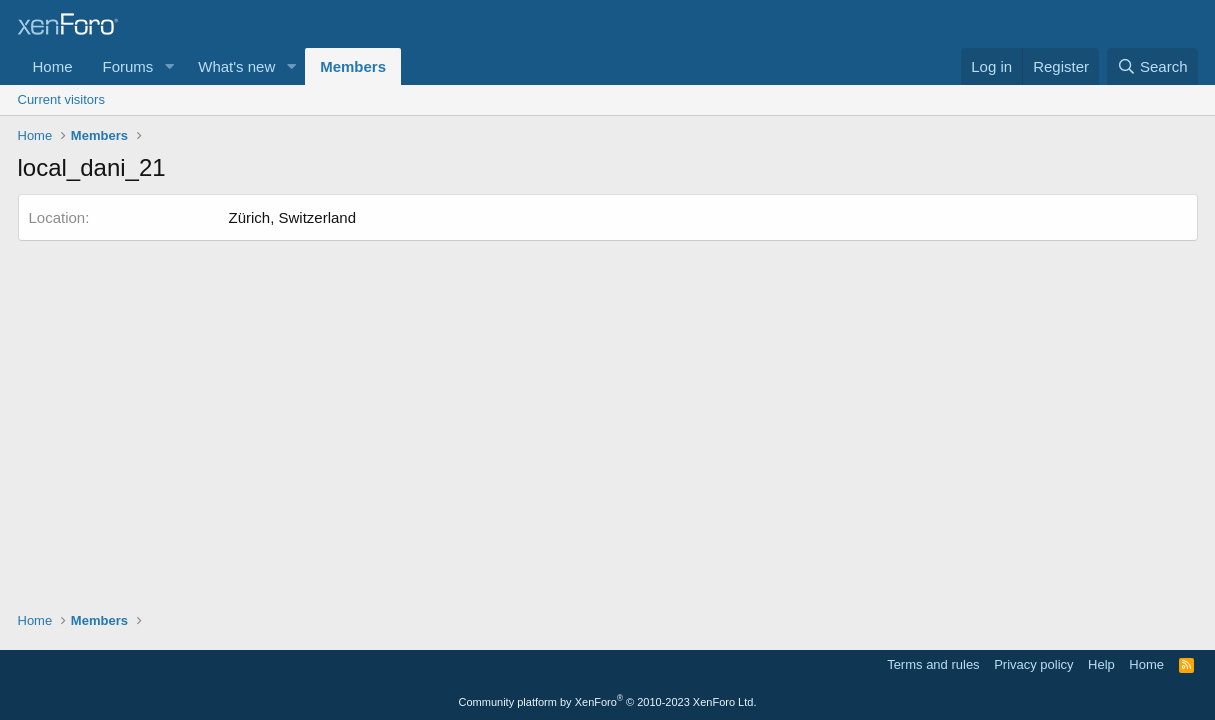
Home (53, 66)
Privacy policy (1033, 664)
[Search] (1152, 66)
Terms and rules (933, 664)
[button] (169, 66)
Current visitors (61, 99)
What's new (236, 66)
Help (1101, 664)
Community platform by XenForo (608, 702)
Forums (128, 66)
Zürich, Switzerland (293, 217)
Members (353, 66)
